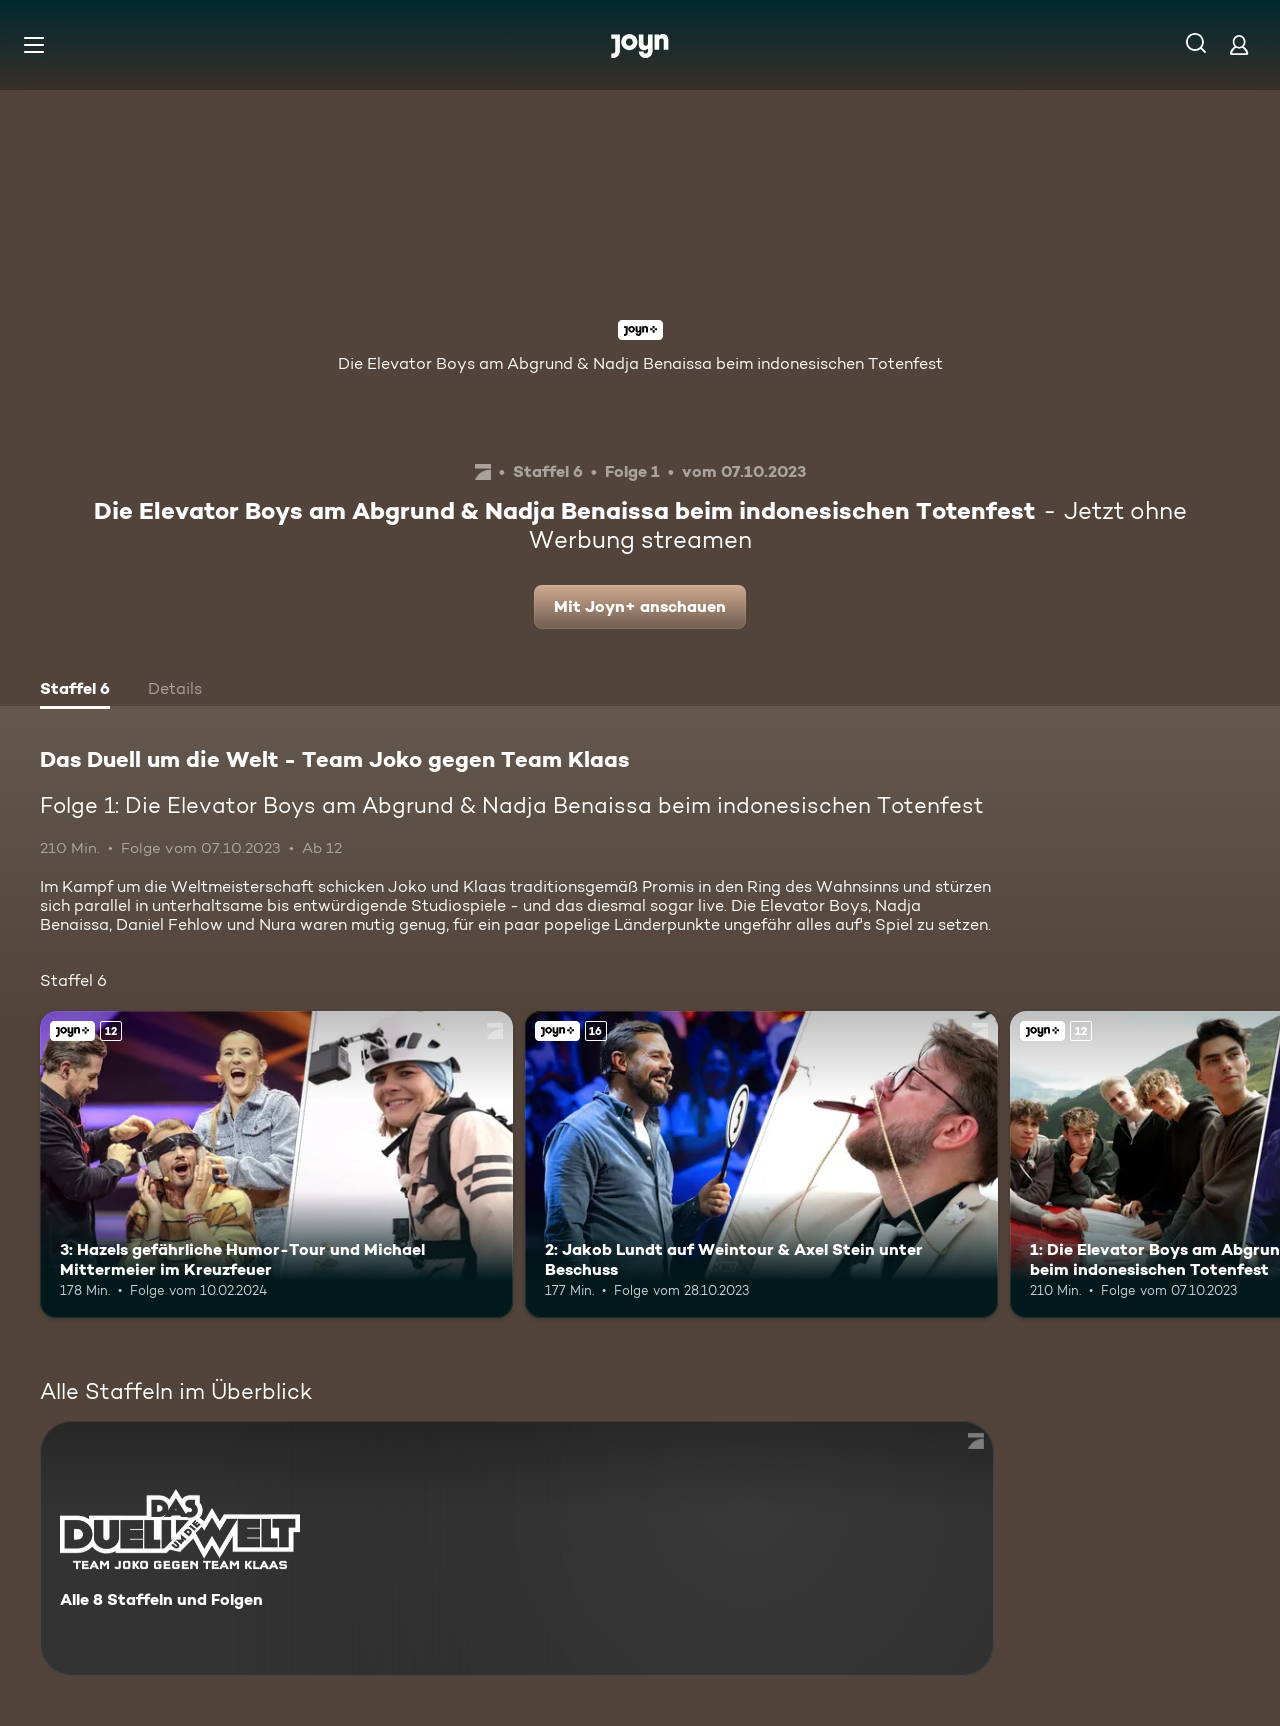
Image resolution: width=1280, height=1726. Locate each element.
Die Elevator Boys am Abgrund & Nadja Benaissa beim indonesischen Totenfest (640, 363)
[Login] (1239, 44)
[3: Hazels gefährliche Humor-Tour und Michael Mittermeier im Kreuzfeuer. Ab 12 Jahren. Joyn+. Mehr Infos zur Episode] (276, 1164)
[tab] (75, 691)
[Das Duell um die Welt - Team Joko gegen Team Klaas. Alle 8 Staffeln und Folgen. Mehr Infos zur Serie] (517, 1548)
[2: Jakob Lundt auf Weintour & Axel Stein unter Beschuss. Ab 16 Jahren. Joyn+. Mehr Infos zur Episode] (761, 1164)
